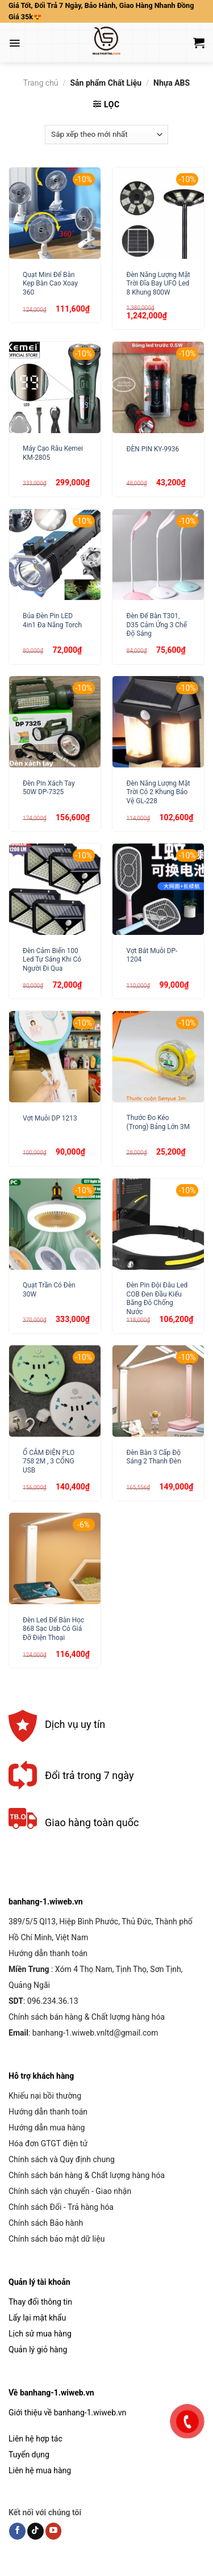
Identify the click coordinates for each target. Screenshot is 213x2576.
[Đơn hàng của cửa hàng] (106, 134)
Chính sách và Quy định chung (62, 2159)
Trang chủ (41, 82)
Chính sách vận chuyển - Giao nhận (70, 2191)
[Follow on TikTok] (35, 2531)
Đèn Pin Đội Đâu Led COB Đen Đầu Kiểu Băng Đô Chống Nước (157, 1298)
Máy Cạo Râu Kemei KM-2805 (53, 452)
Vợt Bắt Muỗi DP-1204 (152, 955)
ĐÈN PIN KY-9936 (153, 449)
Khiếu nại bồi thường (45, 2095)
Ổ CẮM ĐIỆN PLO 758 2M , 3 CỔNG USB (48, 1461)
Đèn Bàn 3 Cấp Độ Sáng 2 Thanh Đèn (154, 1457)
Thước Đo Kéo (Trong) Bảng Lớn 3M (158, 1122)
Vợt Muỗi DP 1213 (50, 1118)
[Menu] (14, 43)
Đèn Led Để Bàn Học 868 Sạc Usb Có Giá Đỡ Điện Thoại (53, 1629)
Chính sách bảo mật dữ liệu (57, 2238)
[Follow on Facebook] (17, 2531)
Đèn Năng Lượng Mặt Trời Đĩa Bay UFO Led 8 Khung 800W (158, 283)
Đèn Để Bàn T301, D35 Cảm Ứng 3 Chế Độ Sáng (157, 624)
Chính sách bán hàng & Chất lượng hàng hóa (87, 2016)
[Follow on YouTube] (53, 2531)
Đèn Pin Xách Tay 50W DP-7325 (49, 787)
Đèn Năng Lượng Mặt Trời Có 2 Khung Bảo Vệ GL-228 (158, 792)
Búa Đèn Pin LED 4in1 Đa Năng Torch (52, 620)
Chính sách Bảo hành (46, 2222)
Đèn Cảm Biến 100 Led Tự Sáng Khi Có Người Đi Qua (52, 959)
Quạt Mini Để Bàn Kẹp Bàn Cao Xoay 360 (50, 283)
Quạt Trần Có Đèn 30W (49, 1289)
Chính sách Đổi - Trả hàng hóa (61, 2207)
